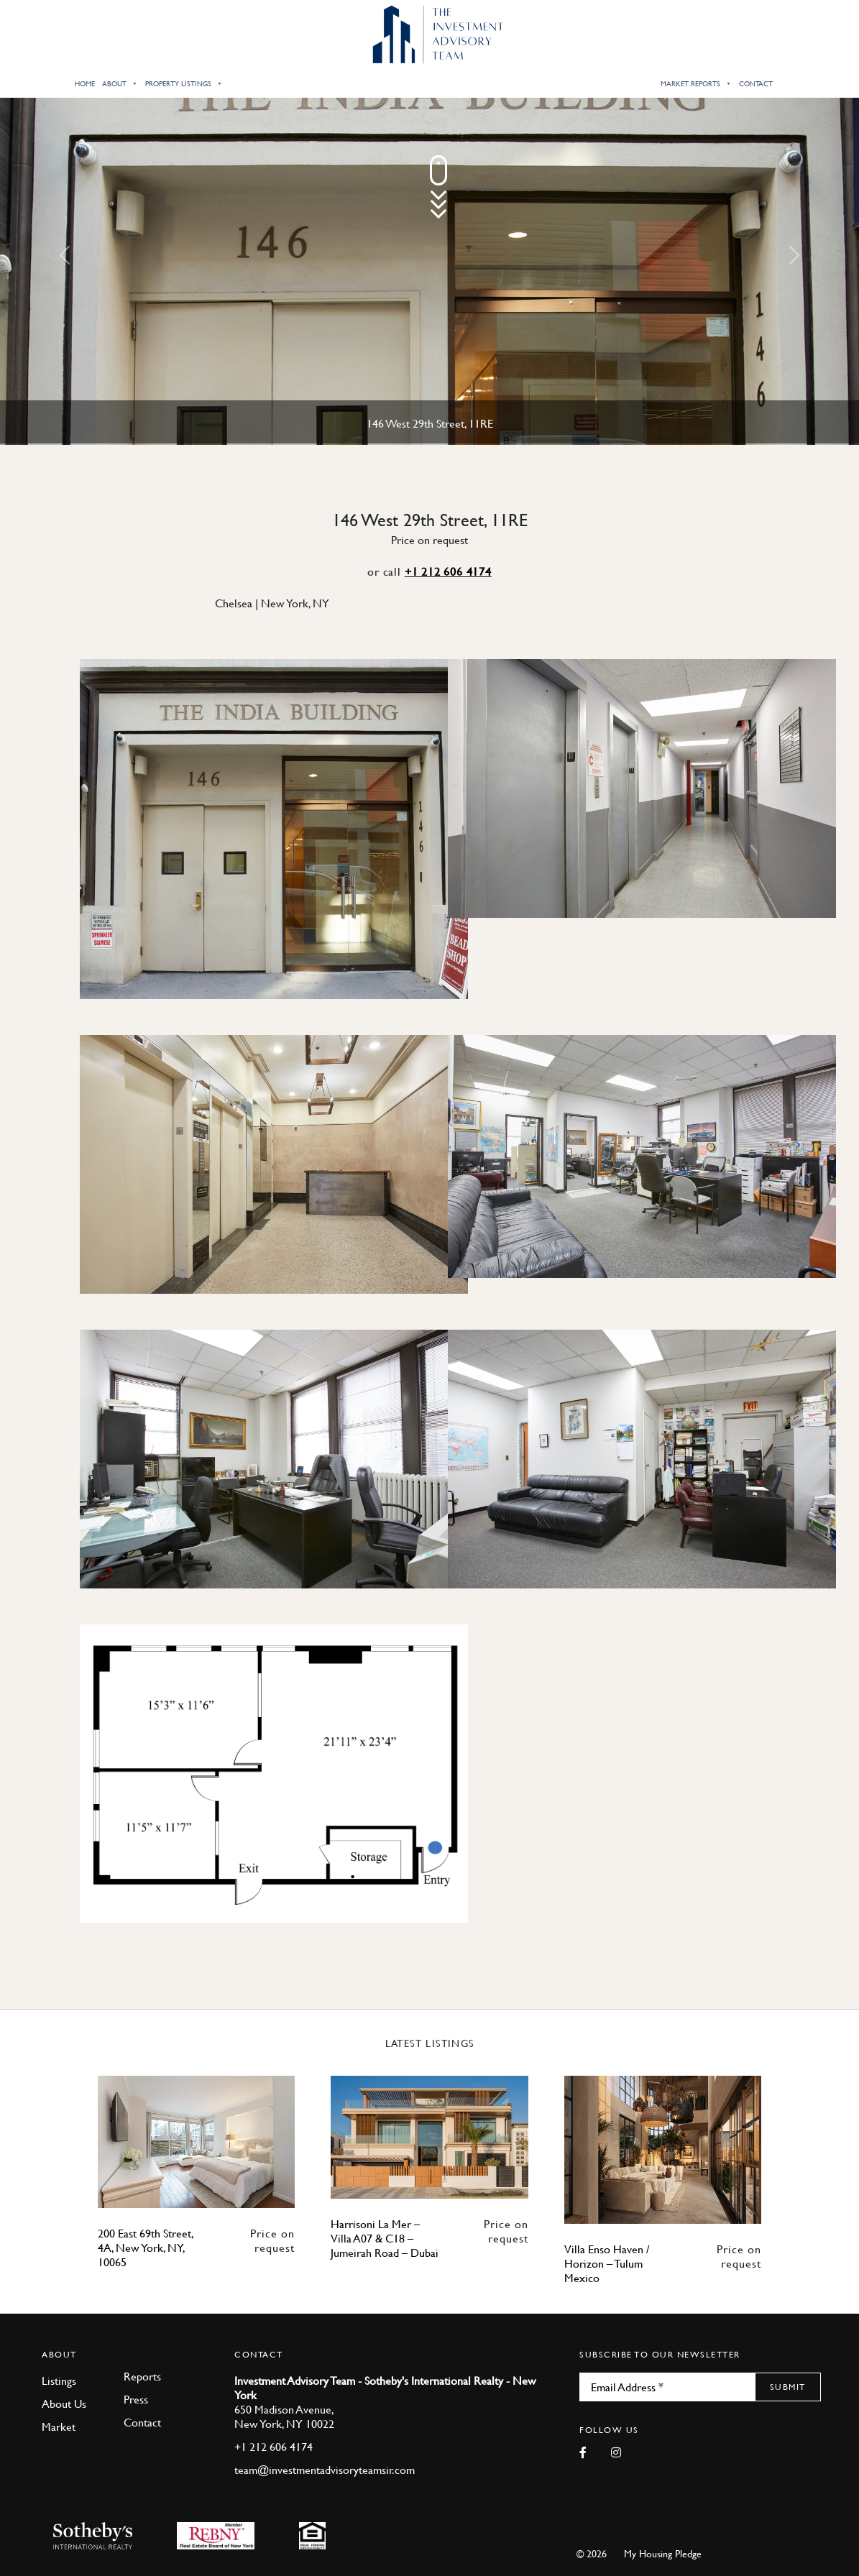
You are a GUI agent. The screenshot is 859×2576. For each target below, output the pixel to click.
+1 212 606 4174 (448, 571)
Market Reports (696, 83)
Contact (756, 83)
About (120, 83)
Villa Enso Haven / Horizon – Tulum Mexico (607, 2263)
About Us (64, 2403)
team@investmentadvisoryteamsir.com (324, 2469)
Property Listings (184, 83)
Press (136, 2399)
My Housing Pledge (663, 2553)
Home (85, 83)
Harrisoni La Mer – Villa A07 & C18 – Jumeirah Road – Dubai (384, 2238)
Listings (59, 2380)
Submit (788, 2386)
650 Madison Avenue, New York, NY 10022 (284, 2416)
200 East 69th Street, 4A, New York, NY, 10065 (145, 2247)
